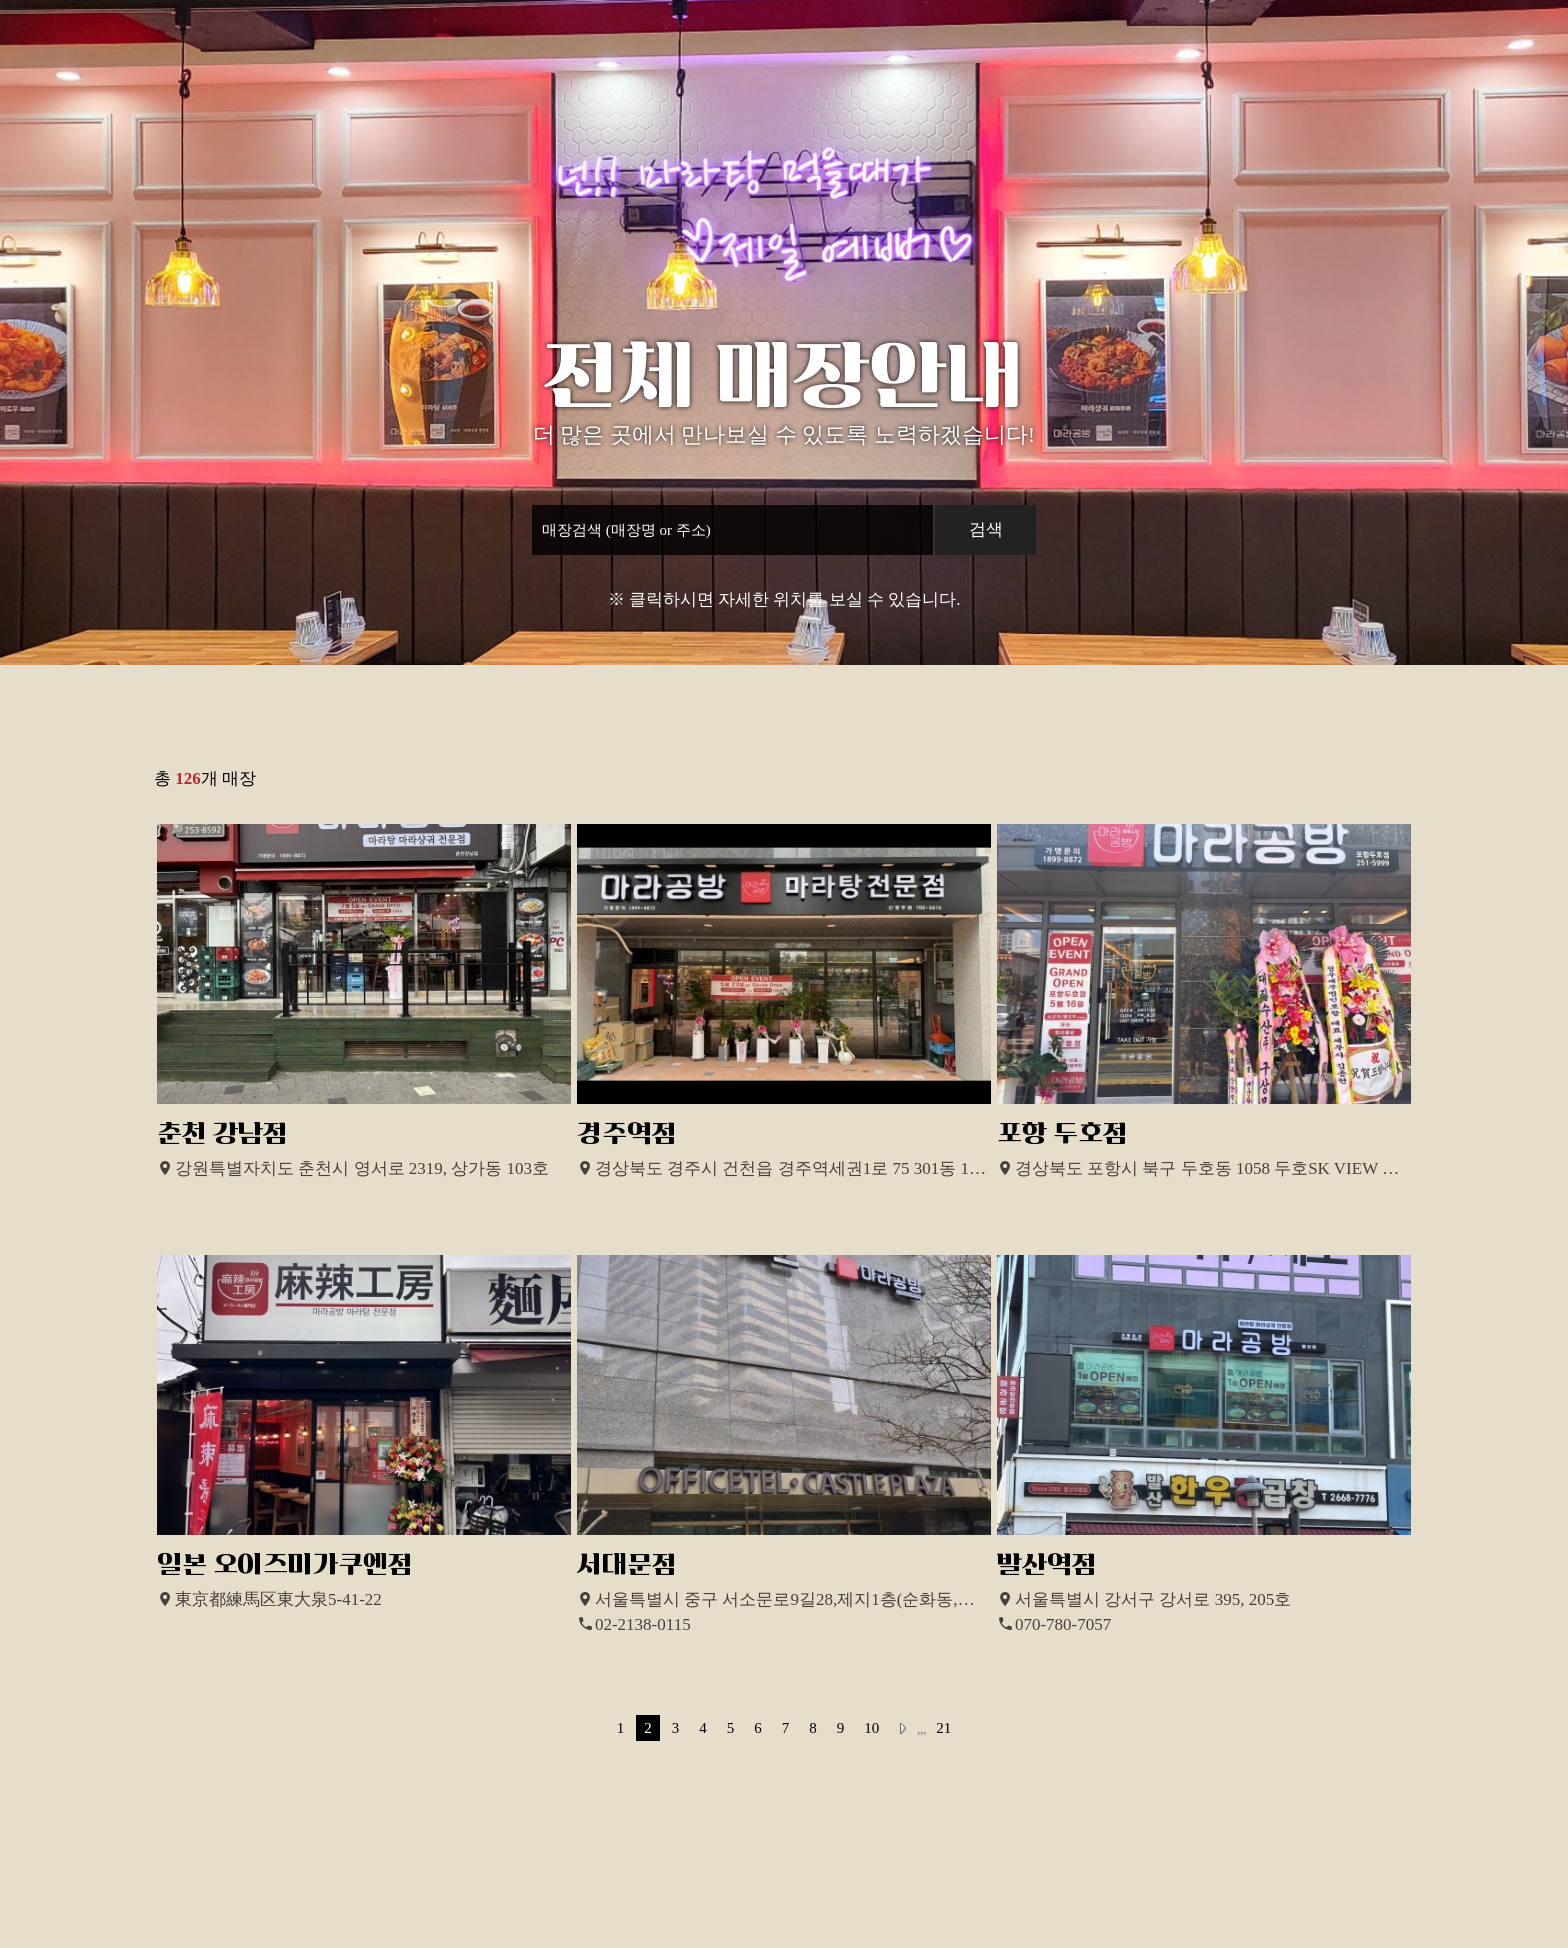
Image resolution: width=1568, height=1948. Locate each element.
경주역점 (627, 1133)
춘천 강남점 (222, 1133)
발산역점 (1047, 1564)
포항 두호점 (1062, 1133)
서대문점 (627, 1564)
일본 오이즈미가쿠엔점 (285, 1564)
